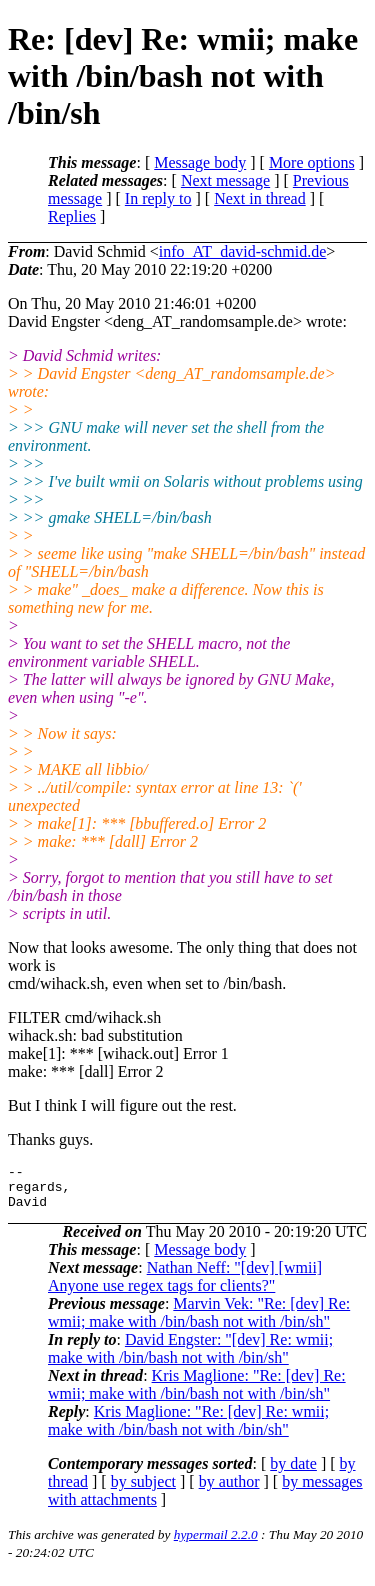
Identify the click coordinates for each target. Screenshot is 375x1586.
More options (312, 162)
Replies (72, 216)
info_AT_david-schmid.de (243, 251)
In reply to (158, 198)
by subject (143, 1490)
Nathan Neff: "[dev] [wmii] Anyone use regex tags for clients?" (185, 1285)
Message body (200, 162)
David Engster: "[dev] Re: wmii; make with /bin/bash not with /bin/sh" (190, 1357)
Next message (225, 180)
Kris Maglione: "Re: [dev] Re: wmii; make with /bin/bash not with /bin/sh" (197, 1393)
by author (229, 1490)
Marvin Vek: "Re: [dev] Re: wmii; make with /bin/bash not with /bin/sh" (199, 1321)
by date (293, 1472)
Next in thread (260, 198)
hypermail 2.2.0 (216, 1543)
